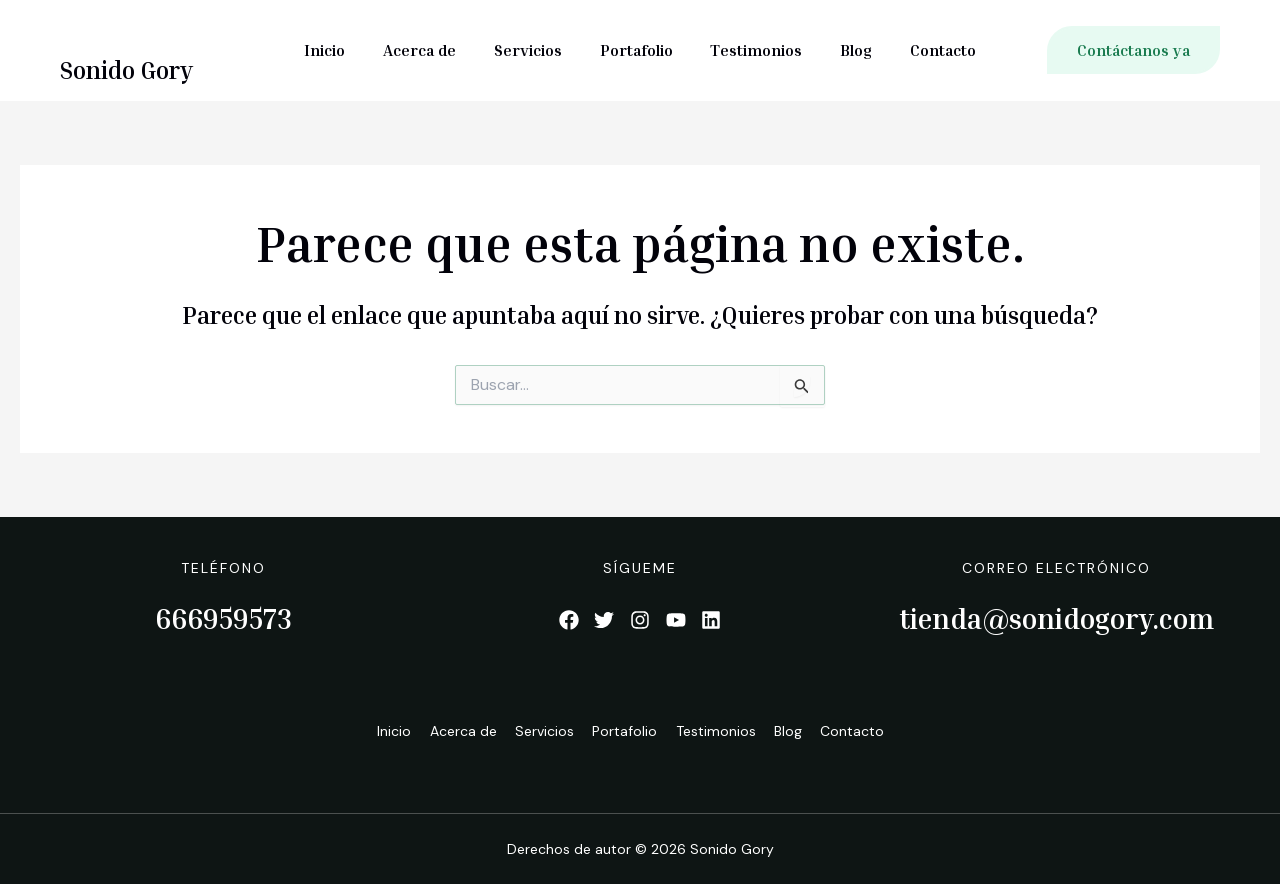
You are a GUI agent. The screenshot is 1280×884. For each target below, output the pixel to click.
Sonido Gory (126, 70)
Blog (845, 50)
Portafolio (636, 50)
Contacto (926, 50)
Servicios (534, 50)
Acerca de (431, 50)
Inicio (342, 50)
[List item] (568, 620)
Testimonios (751, 50)
